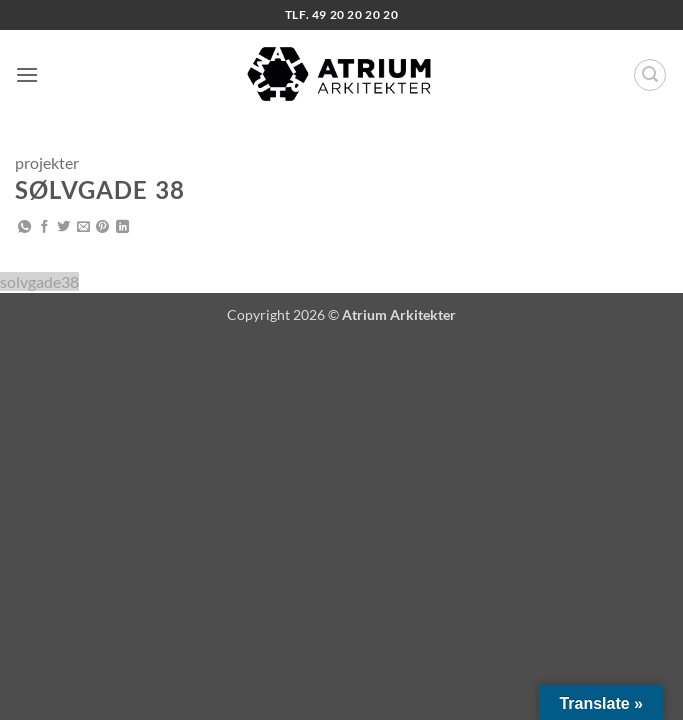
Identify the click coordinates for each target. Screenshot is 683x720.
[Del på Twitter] (63, 227)
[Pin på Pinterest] (102, 227)
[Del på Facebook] (44, 227)
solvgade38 (39, 281)
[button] (27, 74)
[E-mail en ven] (83, 227)
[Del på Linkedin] (122, 227)
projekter (47, 162)
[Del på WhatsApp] (24, 227)
